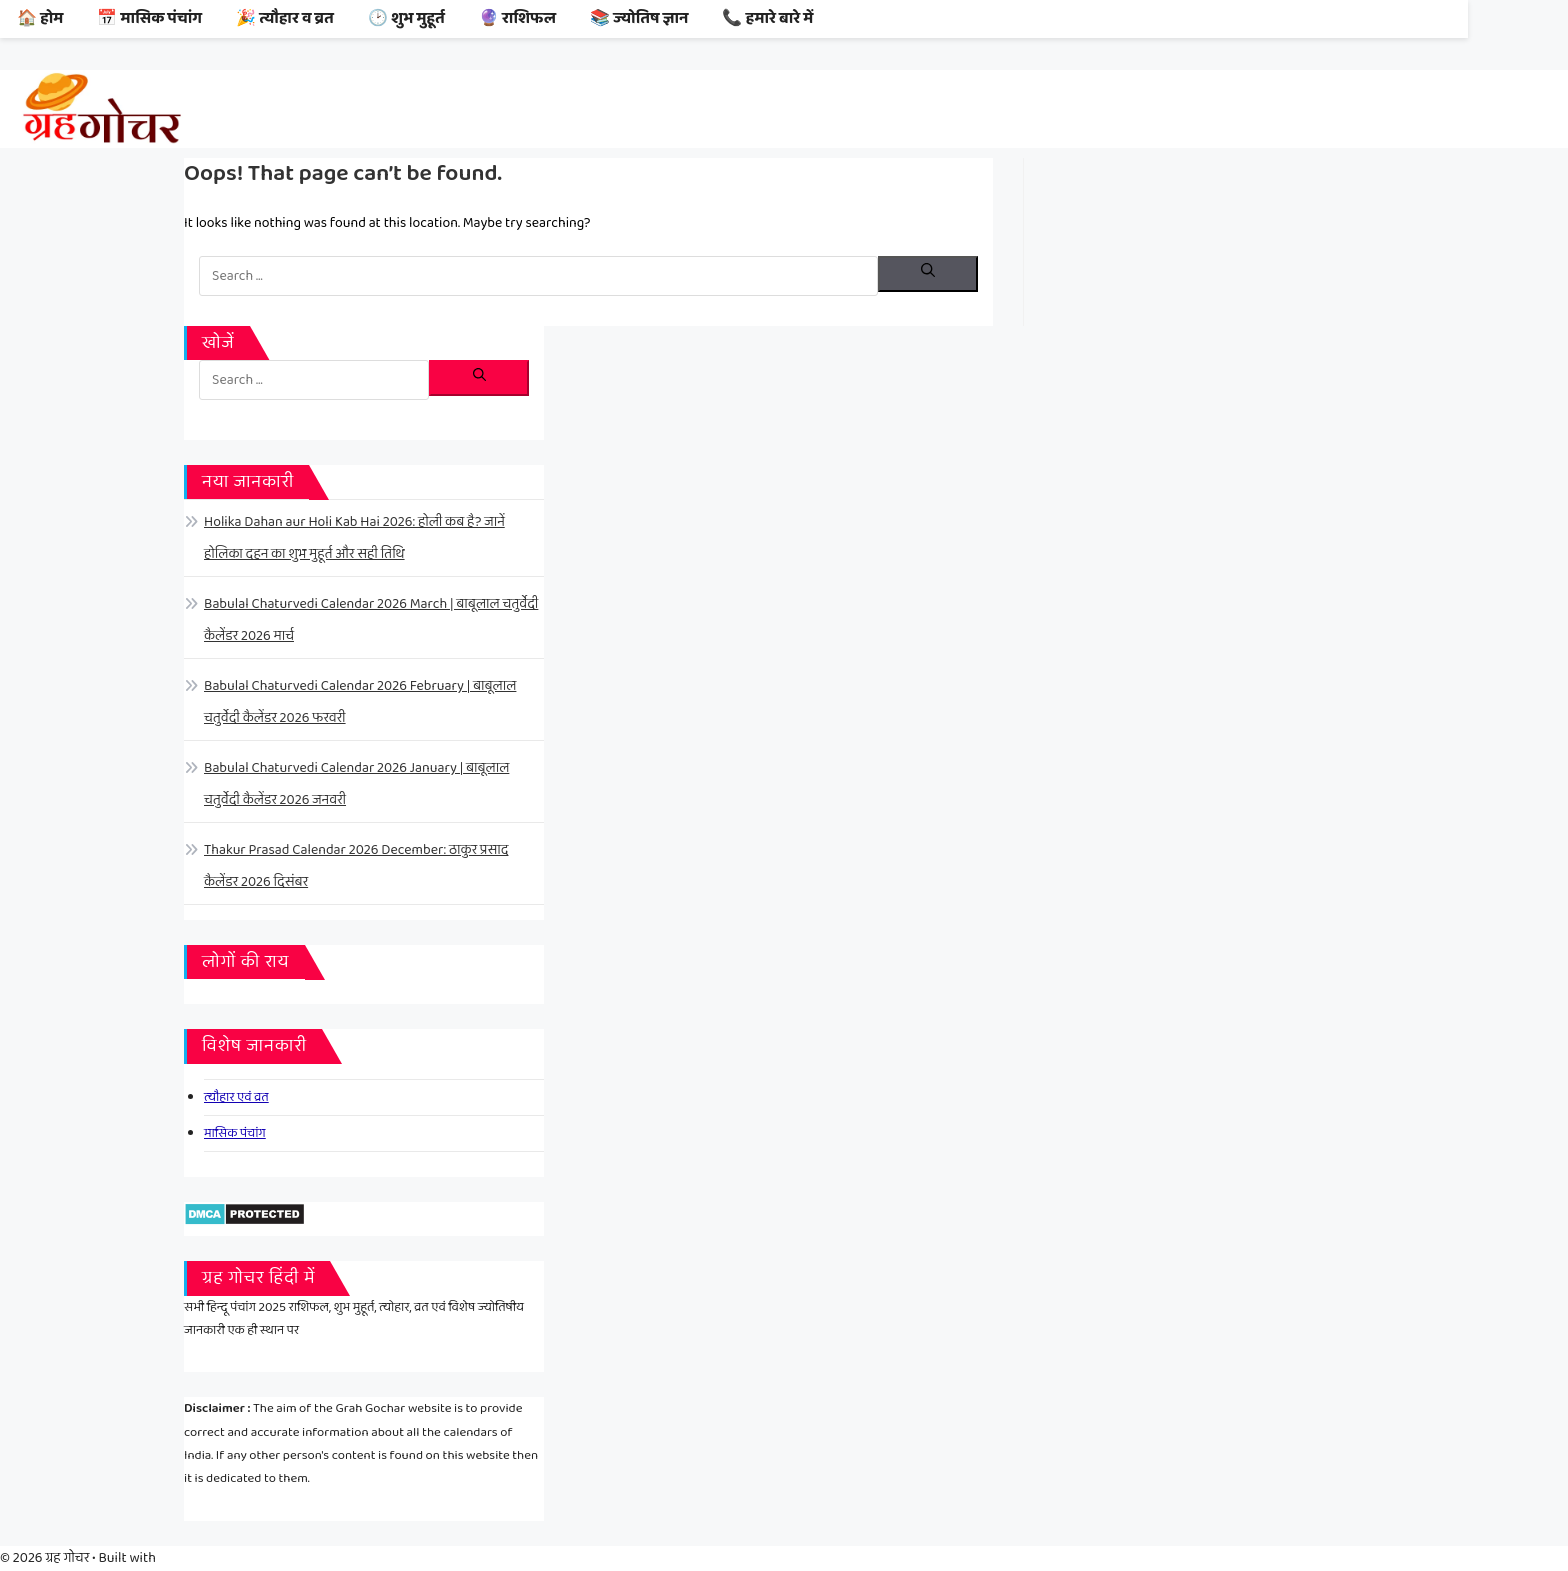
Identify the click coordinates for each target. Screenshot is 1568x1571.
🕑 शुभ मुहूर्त (406, 18)
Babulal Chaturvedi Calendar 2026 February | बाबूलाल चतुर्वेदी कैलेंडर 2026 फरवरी (360, 702)
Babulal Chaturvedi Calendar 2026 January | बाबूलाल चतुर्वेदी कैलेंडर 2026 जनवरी (356, 784)
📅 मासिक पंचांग (149, 18)
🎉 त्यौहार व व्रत (285, 18)
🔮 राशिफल (517, 18)
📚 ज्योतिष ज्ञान (639, 18)
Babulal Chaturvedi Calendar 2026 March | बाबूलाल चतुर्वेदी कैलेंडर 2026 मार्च (371, 620)
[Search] (928, 274)
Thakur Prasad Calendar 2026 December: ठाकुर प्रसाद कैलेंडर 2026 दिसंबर (356, 866)
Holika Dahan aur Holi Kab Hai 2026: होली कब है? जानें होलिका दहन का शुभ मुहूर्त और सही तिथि (354, 538)
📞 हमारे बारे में (767, 18)
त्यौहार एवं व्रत (236, 1097)
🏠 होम (40, 18)
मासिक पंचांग (235, 1133)
